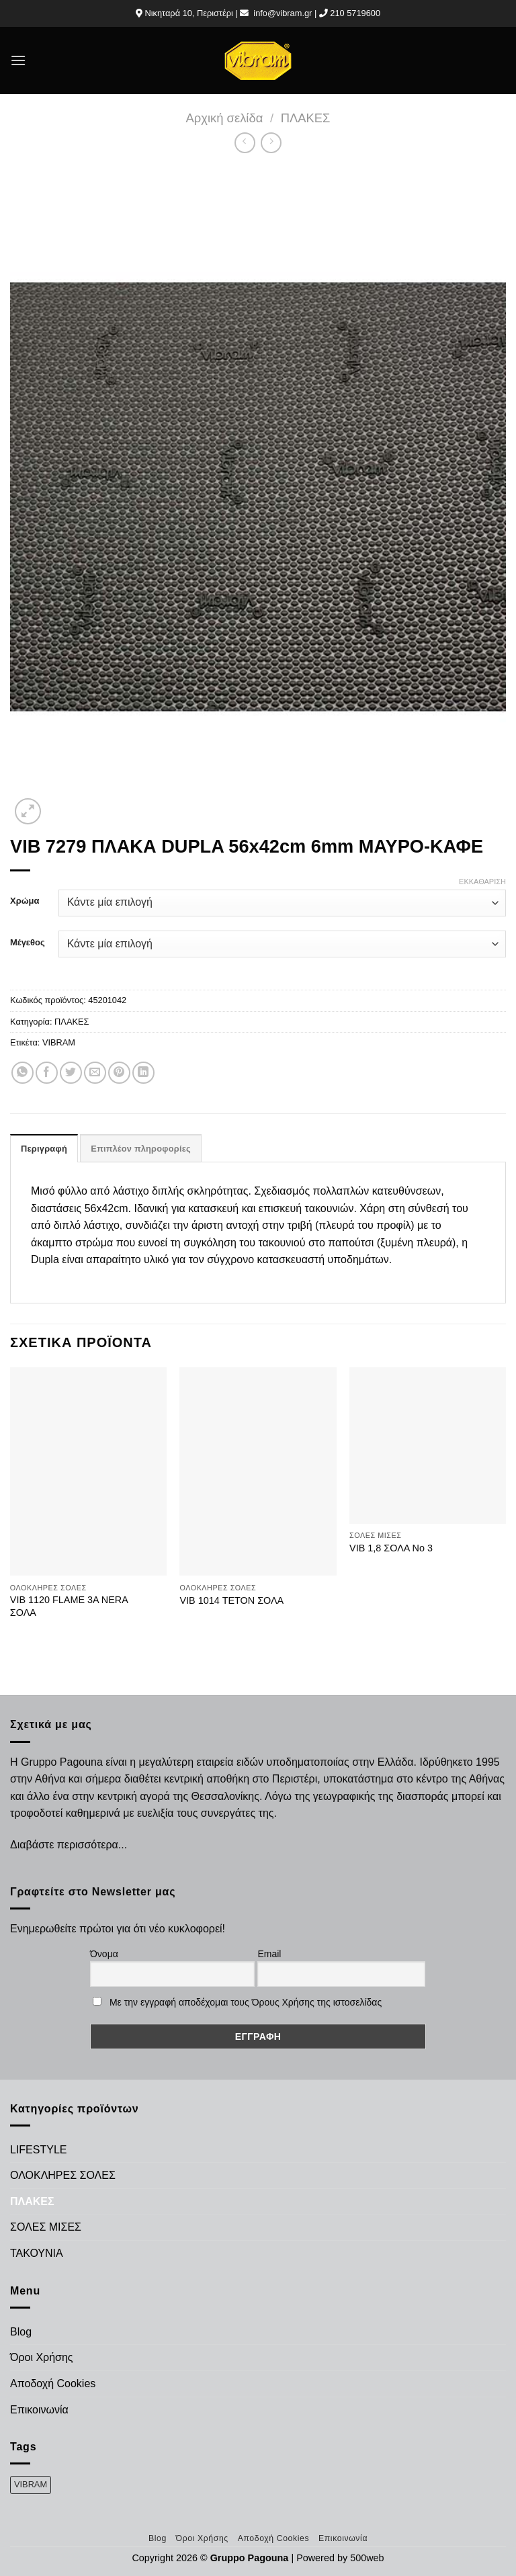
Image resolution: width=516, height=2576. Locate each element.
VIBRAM (58, 1042)
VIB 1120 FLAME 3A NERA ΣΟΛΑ (69, 1606)
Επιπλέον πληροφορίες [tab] (141, 1149)
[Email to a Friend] (95, 1073)
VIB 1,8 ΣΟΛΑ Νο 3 (391, 1548)
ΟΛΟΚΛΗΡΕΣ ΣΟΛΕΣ (63, 2175)
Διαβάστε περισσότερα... (68, 1844)
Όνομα (104, 1953)
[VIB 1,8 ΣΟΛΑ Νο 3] (427, 1445)
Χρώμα (24, 901)
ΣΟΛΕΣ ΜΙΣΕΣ (45, 2227)
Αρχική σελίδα (224, 118)
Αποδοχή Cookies (52, 2383)
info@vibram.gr (282, 13)
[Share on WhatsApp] (22, 1073)
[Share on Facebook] (47, 1073)
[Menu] (18, 60)
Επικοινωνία (39, 2409)
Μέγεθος (27, 942)
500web (367, 2557)
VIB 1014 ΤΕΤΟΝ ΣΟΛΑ (231, 1600)
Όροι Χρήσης (41, 2357)
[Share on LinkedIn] (143, 1073)
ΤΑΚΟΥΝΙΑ (36, 2253)
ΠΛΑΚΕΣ (306, 118)
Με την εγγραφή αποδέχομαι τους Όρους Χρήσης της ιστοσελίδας (246, 2002)
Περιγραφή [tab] (44, 1149)
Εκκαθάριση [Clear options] (482, 881)
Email (269, 1953)
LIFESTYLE (38, 2149)
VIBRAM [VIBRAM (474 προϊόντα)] (30, 2484)
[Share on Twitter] (71, 1073)
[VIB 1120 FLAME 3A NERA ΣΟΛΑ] (88, 1471)
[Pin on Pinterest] (119, 1073)
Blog (21, 2331)
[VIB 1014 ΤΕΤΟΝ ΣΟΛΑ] (257, 1471)
